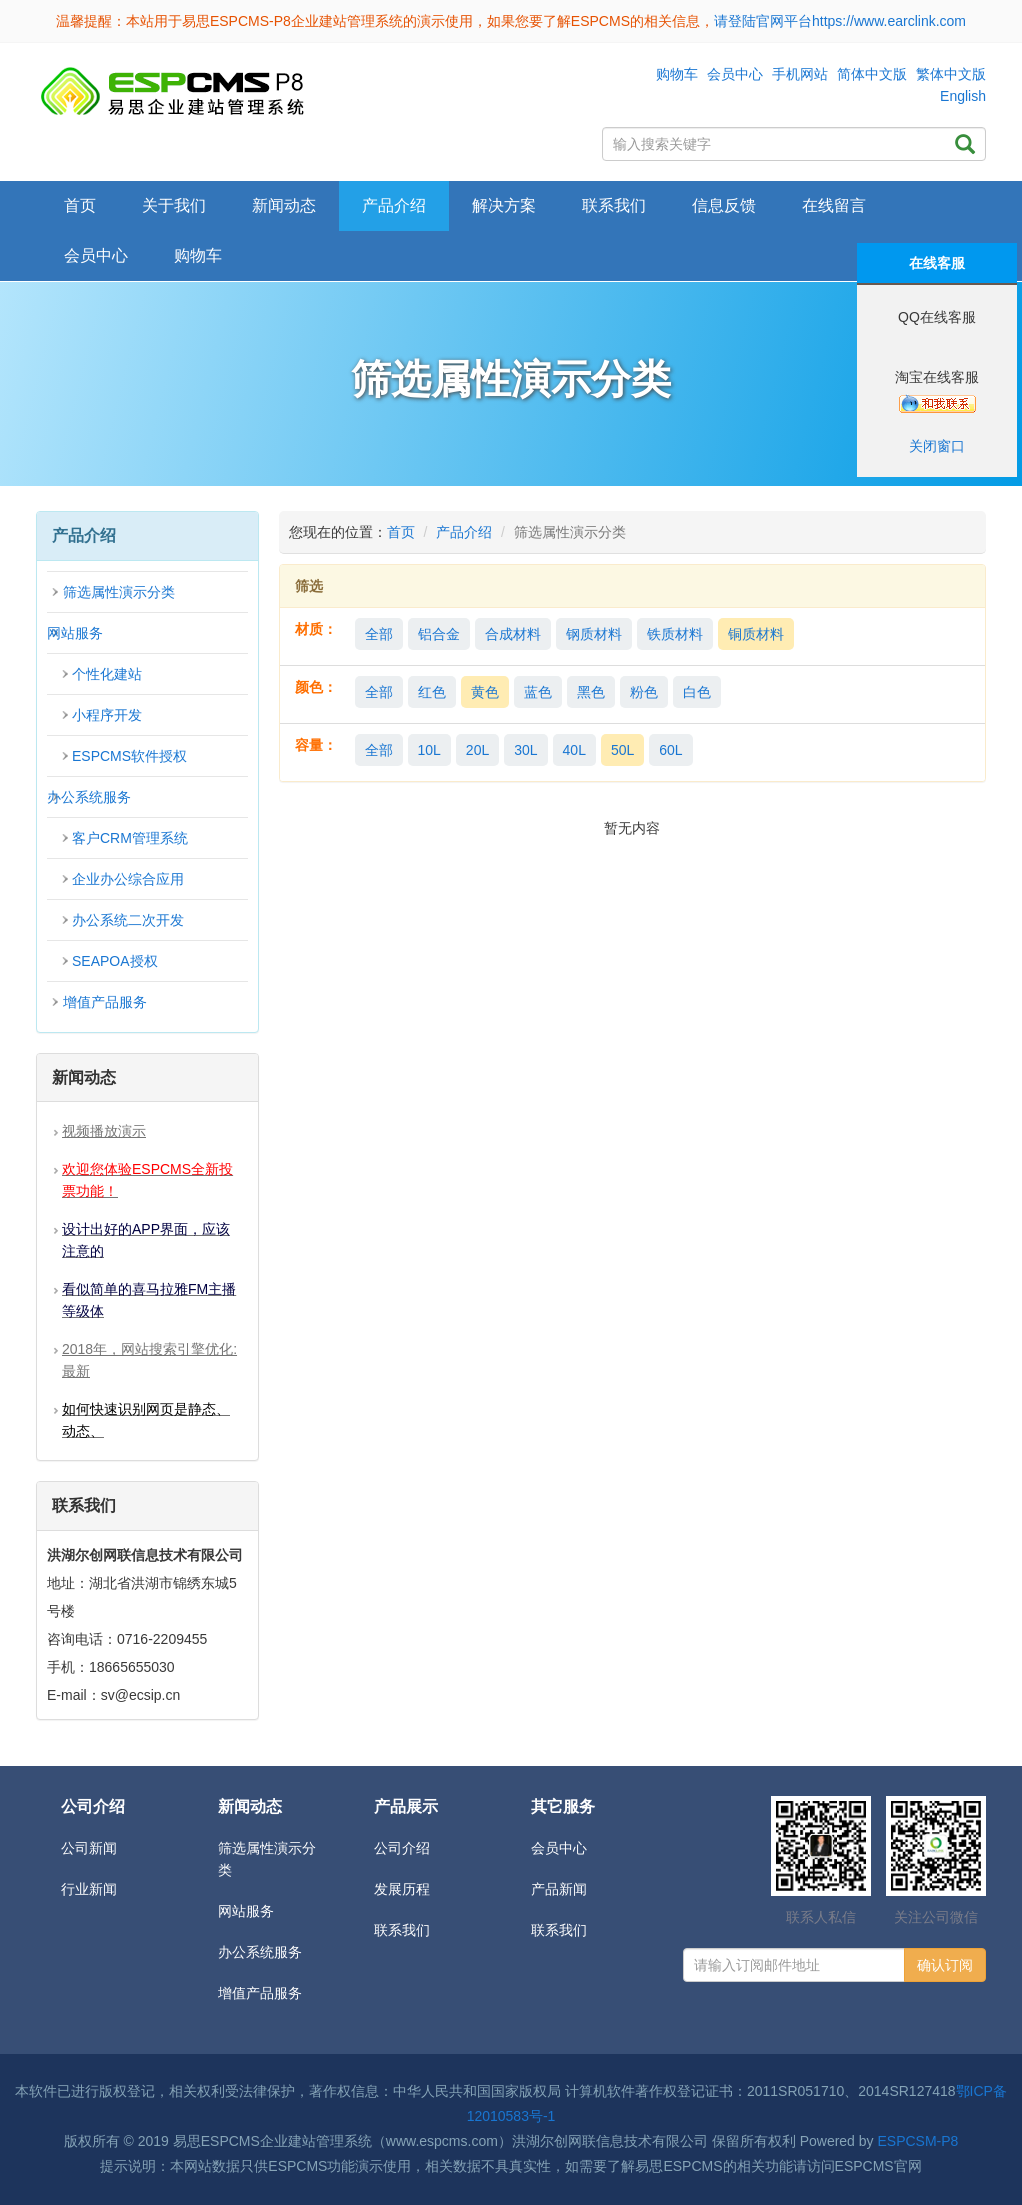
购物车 (677, 74)
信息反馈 (724, 205)
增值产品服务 (105, 1002)
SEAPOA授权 (115, 961)
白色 (697, 692)
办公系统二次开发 (128, 920)
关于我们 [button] (174, 205)
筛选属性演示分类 (119, 592)
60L (670, 750)
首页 (80, 205)
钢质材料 (594, 634)
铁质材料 (675, 634)
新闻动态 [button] (284, 205)
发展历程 (402, 1889)
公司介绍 (402, 1848)
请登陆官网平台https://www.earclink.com (840, 21)
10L (429, 750)
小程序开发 (107, 715)
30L (525, 750)
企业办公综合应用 (128, 879)
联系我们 (614, 205)
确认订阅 (945, 1965)
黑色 (591, 692)
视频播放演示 (104, 1131)
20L (477, 750)
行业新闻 (89, 1889)
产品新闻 (559, 1889)
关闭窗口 (937, 446)
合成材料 (513, 634)
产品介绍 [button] (394, 205)
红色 (432, 692)
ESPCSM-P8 (917, 2141)
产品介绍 (464, 532)
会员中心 (735, 74)
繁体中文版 (951, 74)
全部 (379, 634)
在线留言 (834, 205)
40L (574, 750)
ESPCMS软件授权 (129, 756)
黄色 (485, 692)
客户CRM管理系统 (130, 838)
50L (622, 750)
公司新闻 (89, 1848)
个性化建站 (107, 674)
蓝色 (538, 692)
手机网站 (800, 74)
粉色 (644, 692)
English (963, 96)
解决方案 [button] (504, 205)
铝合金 (439, 634)
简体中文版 (872, 74)
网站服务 (75, 633)
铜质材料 (756, 634)
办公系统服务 (89, 797)
